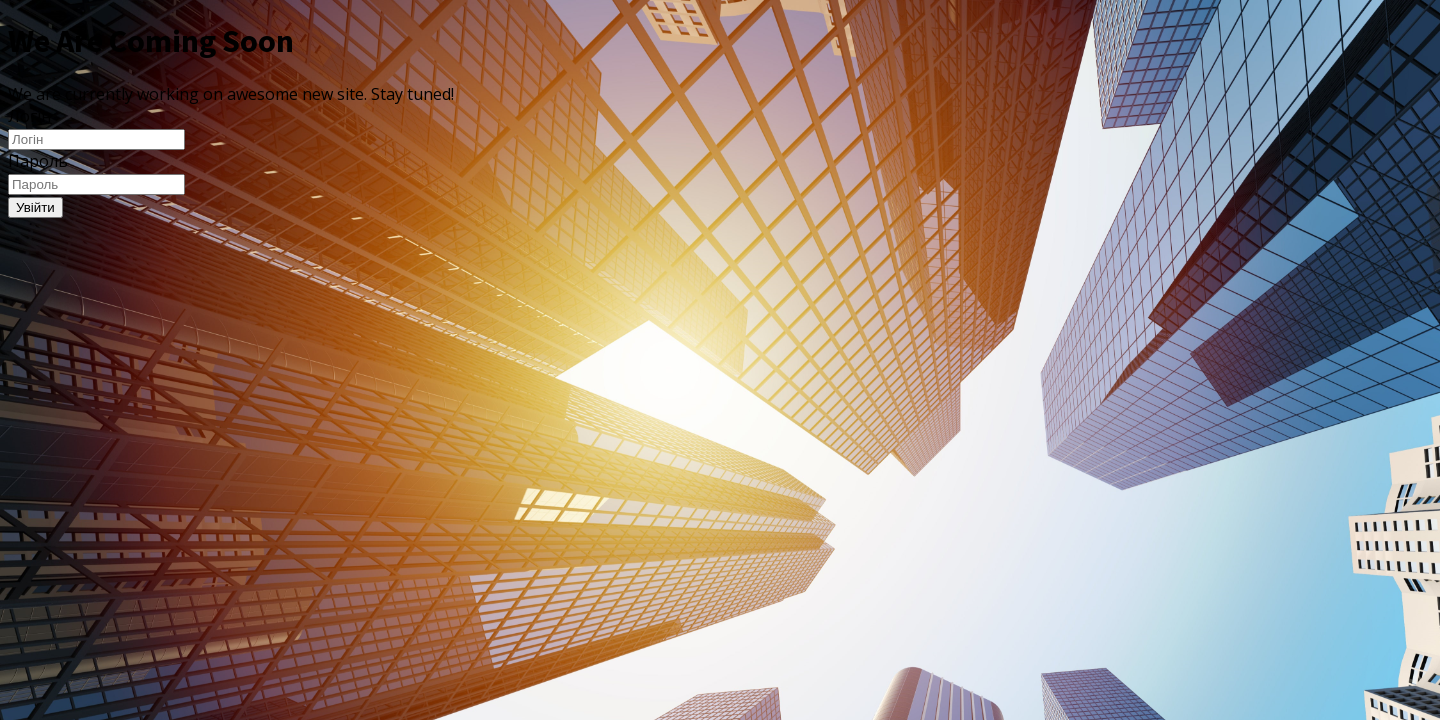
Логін (29, 116)
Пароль (38, 161)
